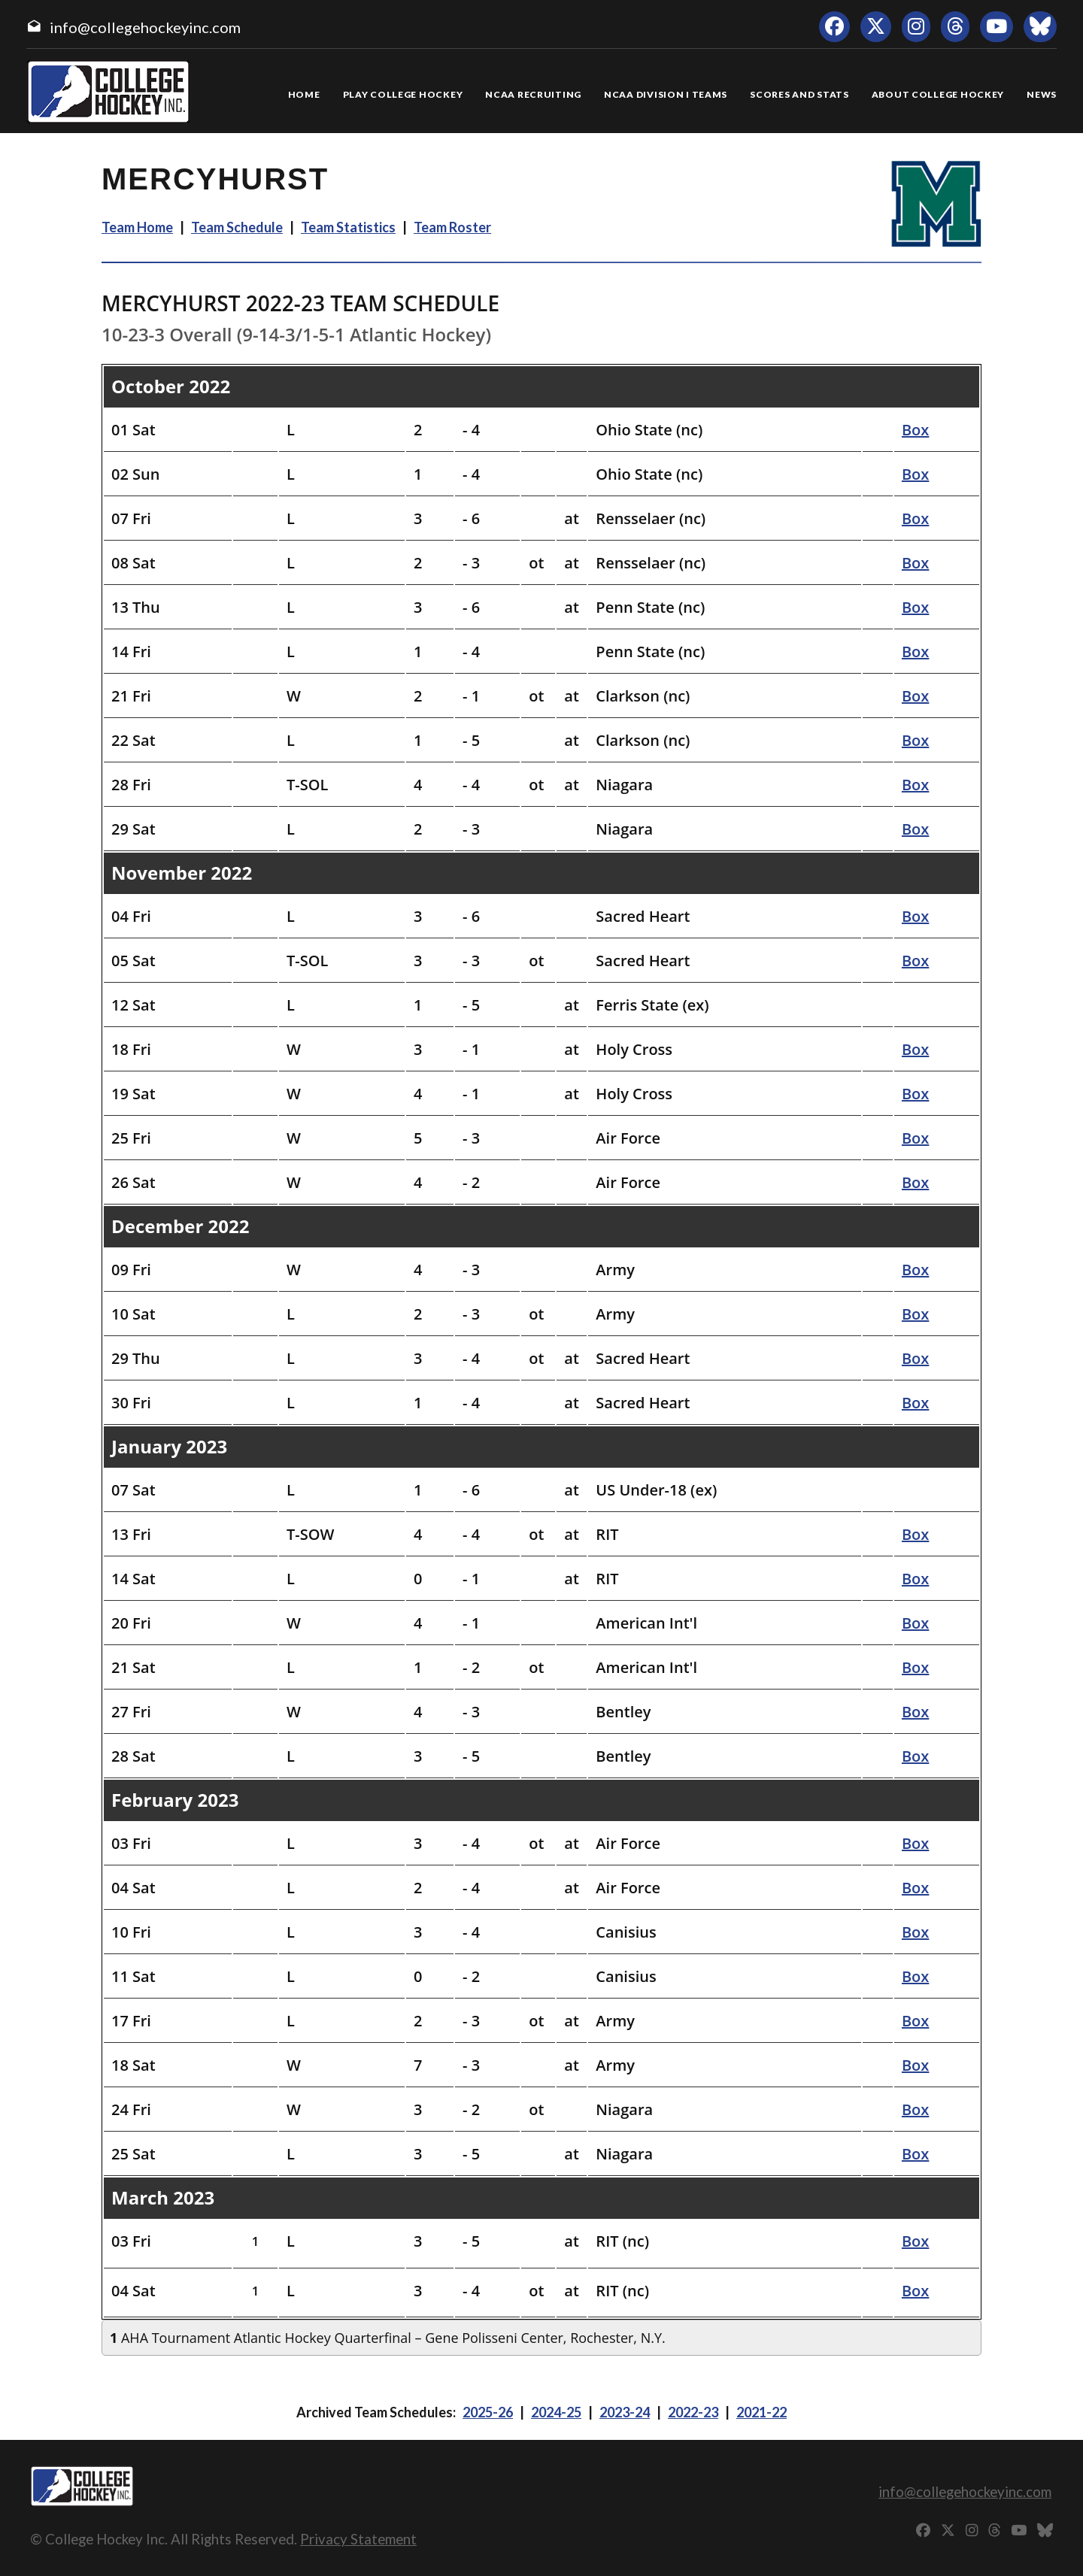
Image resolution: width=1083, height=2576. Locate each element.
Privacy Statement (358, 2538)
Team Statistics (348, 227)
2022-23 (693, 2412)
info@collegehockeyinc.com (145, 27)
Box (915, 430)
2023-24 (624, 2412)
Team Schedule (237, 227)
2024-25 (556, 2412)
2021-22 (761, 2412)
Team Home (137, 227)
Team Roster (452, 227)
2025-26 (488, 2412)
